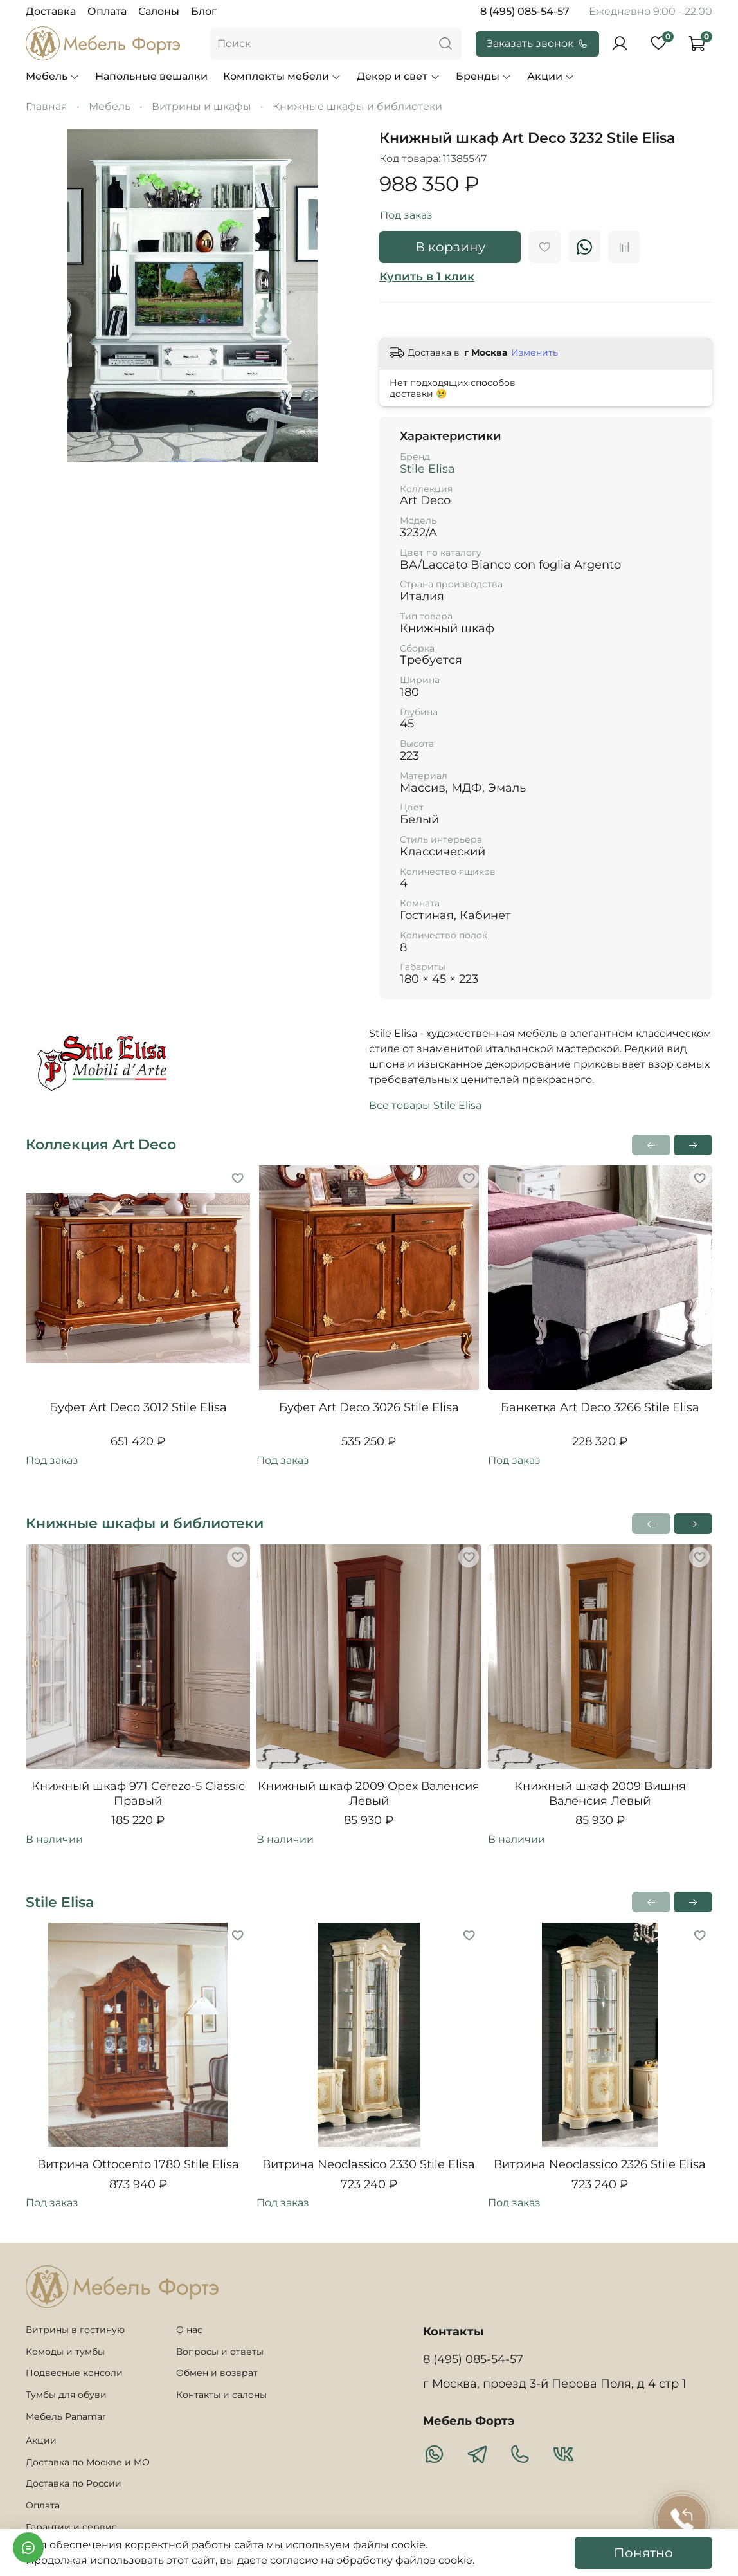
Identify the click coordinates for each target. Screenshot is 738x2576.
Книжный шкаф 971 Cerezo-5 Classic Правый (138, 1793)
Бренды (484, 76)
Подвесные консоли (74, 2373)
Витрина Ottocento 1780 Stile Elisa (138, 2165)
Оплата (107, 11)
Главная (47, 106)
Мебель (53, 76)
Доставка (51, 11)
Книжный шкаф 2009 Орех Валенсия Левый (369, 1793)
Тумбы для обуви (66, 2394)
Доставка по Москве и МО (88, 2462)
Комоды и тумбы (65, 2351)
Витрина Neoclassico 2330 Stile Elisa (368, 2165)
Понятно (643, 2553)
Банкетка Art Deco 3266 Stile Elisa (600, 1407)
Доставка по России (74, 2483)
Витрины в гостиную (75, 2329)
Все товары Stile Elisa (425, 1105)
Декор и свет (398, 76)
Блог (204, 11)
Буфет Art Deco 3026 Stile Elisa (369, 1407)
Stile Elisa (427, 469)
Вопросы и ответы (220, 2351)
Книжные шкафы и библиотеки (357, 106)
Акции (551, 76)
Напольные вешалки (151, 76)
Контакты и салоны (221, 2394)
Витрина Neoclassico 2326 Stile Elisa (600, 2165)
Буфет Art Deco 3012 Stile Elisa (138, 1407)
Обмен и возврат (217, 2373)
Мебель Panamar (66, 2416)
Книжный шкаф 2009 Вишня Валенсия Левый (600, 1793)
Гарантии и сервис (71, 2527)
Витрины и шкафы (201, 106)
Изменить (534, 352)
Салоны (158, 11)
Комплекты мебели (282, 76)
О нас (189, 2329)
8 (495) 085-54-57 (525, 11)
